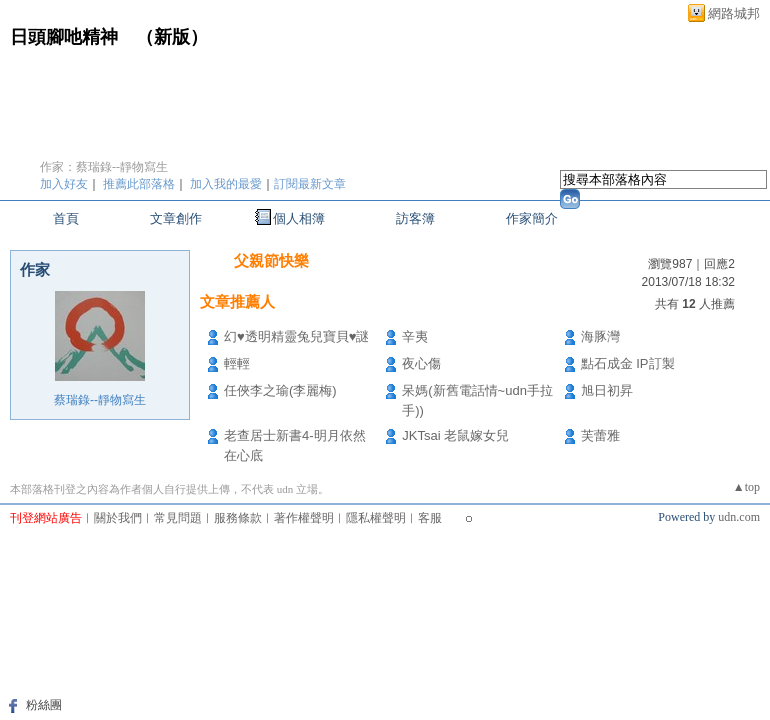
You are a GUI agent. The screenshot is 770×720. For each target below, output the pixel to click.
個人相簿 (299, 218)
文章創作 (176, 218)
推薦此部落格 (139, 184)
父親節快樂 (271, 260)
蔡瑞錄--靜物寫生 (100, 400)
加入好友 (64, 184)
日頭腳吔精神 (64, 37)
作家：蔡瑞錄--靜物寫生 (104, 167)
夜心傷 (421, 363)
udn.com (739, 517)
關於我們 (118, 518)
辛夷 (415, 336)
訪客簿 (415, 218)
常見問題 (178, 518)
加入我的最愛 (226, 184)
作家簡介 (532, 218)
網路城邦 (734, 13)
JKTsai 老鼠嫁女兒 (455, 435)
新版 (172, 37)
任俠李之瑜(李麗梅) (280, 390)
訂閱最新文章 (310, 184)
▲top (746, 487)
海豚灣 (600, 336)
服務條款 (238, 518)
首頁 (66, 218)
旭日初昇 (607, 390)
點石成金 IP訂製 (628, 363)
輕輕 (237, 363)
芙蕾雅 (600, 435)
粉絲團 (44, 705)
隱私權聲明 (376, 518)
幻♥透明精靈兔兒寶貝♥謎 (296, 336)
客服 (430, 518)
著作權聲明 (304, 518)
